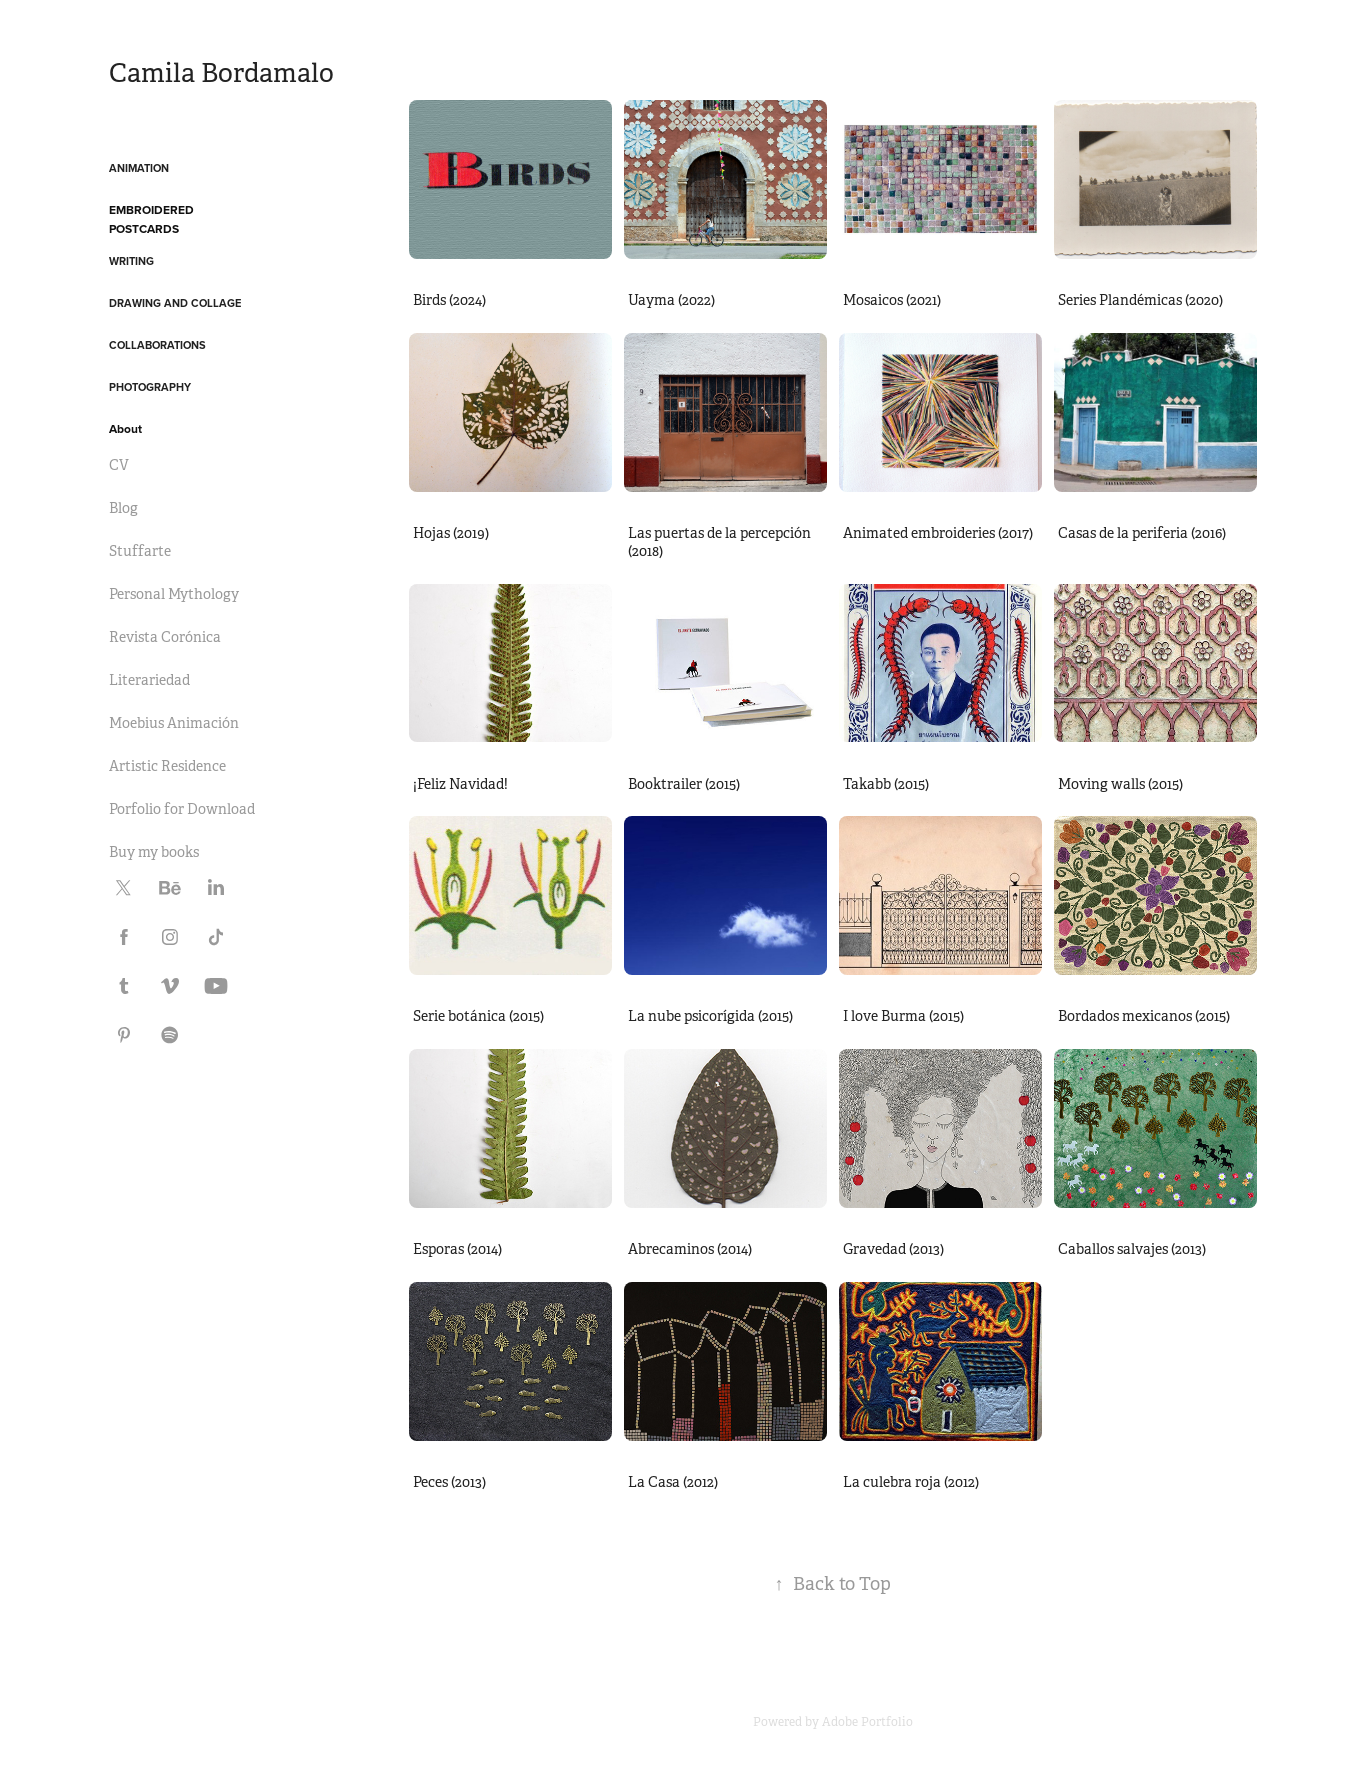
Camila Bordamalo (224, 73)
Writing (131, 261)
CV (119, 465)
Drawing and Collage (175, 303)
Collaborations (157, 345)
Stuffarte (140, 551)
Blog (123, 508)
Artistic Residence (167, 766)
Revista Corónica (165, 637)
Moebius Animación (174, 723)
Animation (139, 168)
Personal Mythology (174, 594)
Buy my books (154, 852)
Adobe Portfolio (867, 1722)
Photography (150, 387)
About (125, 428)
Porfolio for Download (182, 809)
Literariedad (149, 680)
